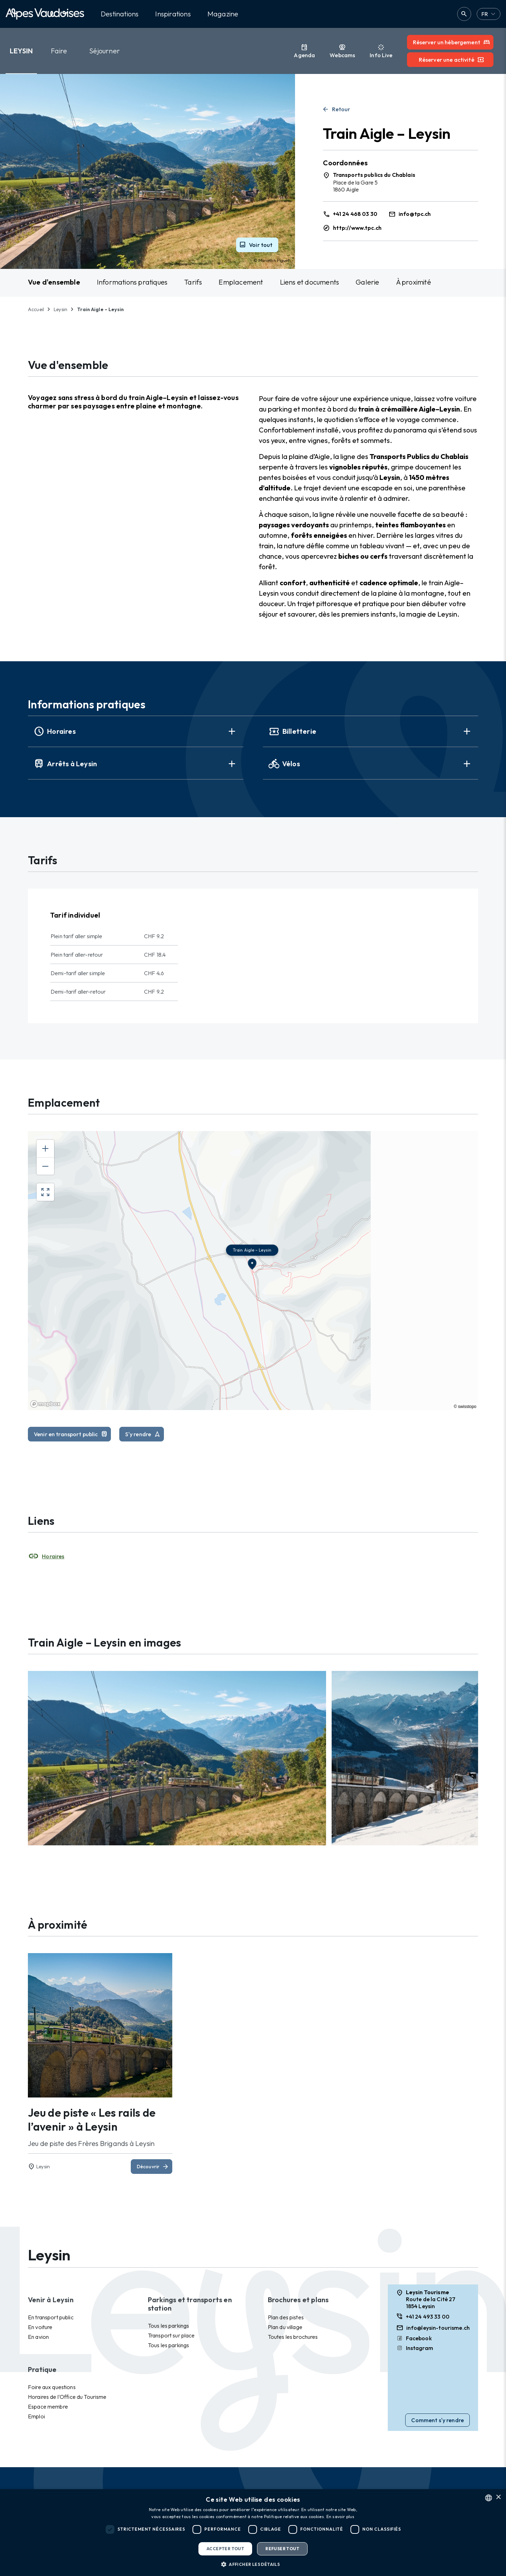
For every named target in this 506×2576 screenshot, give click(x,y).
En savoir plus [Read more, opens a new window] (340, 2516)
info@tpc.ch (415, 213)
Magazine (223, 14)
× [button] (498, 2497)
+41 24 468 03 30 (355, 213)
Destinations (119, 14)
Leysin (21, 50)
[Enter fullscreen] (45, 1192)
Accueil (36, 309)
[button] (253, 2564)
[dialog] (253, 2532)
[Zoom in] (45, 1148)
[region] (253, 1270)
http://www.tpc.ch (357, 227)
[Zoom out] (45, 1166)
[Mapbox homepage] (45, 1404)
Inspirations (172, 14)
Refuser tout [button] (282, 2548)
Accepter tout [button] (225, 2548)
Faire (59, 50)
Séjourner (104, 50)
